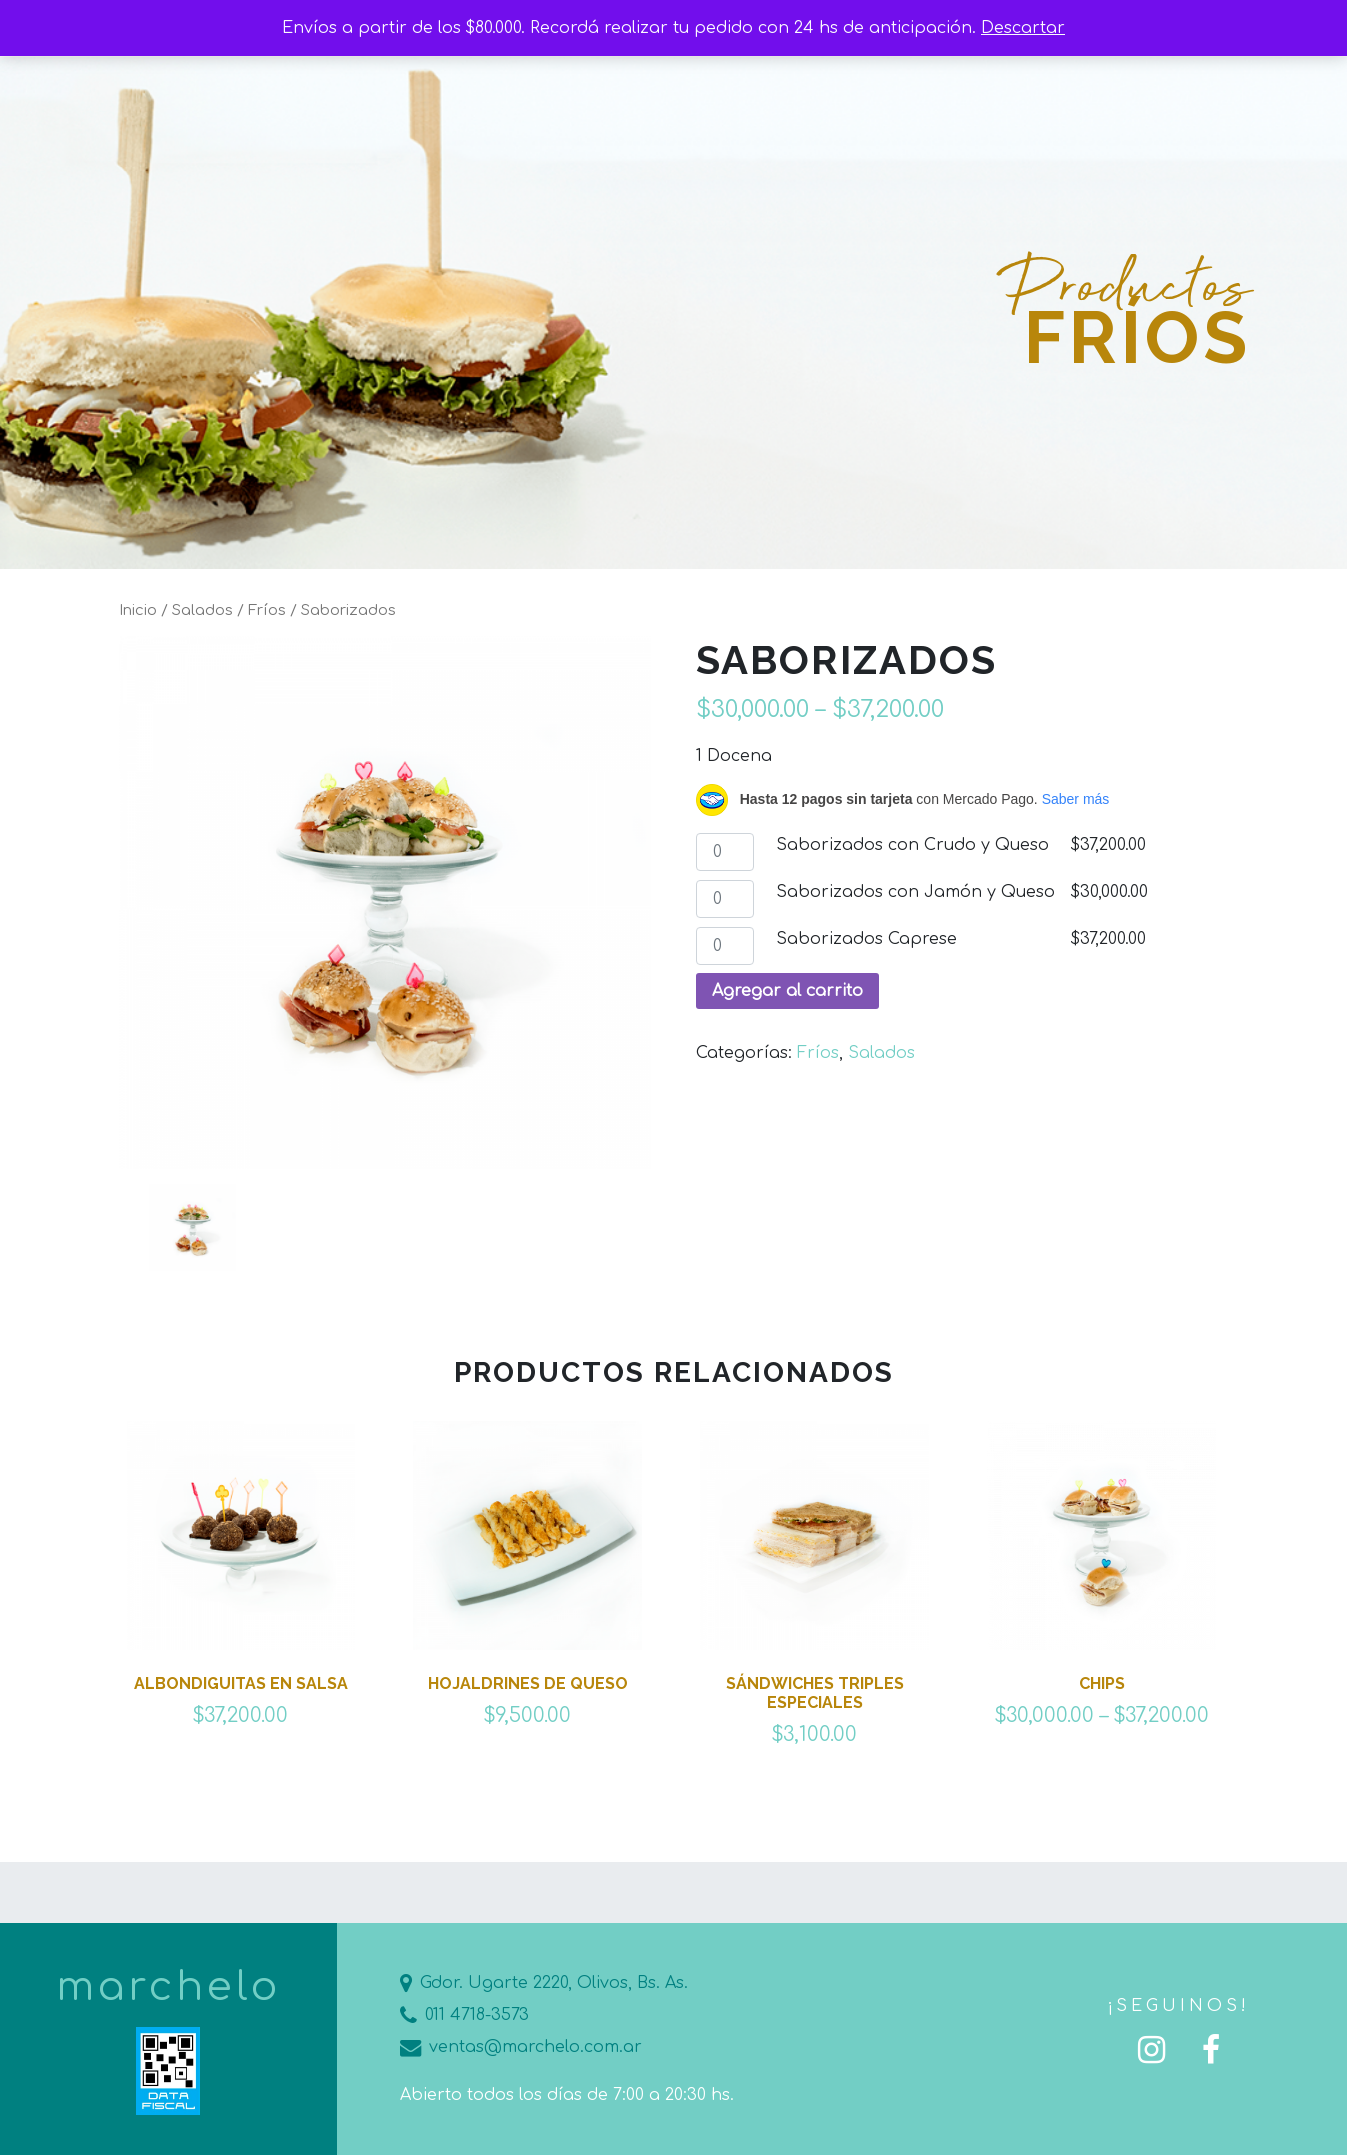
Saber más (1076, 799)
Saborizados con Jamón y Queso (915, 892)
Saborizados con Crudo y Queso (912, 845)
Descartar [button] (1023, 28)
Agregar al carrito (787, 991)
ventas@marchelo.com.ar (521, 2047)
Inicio (138, 610)
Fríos (267, 610)
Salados (202, 610)
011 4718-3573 (464, 2015)
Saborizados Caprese (866, 939)
